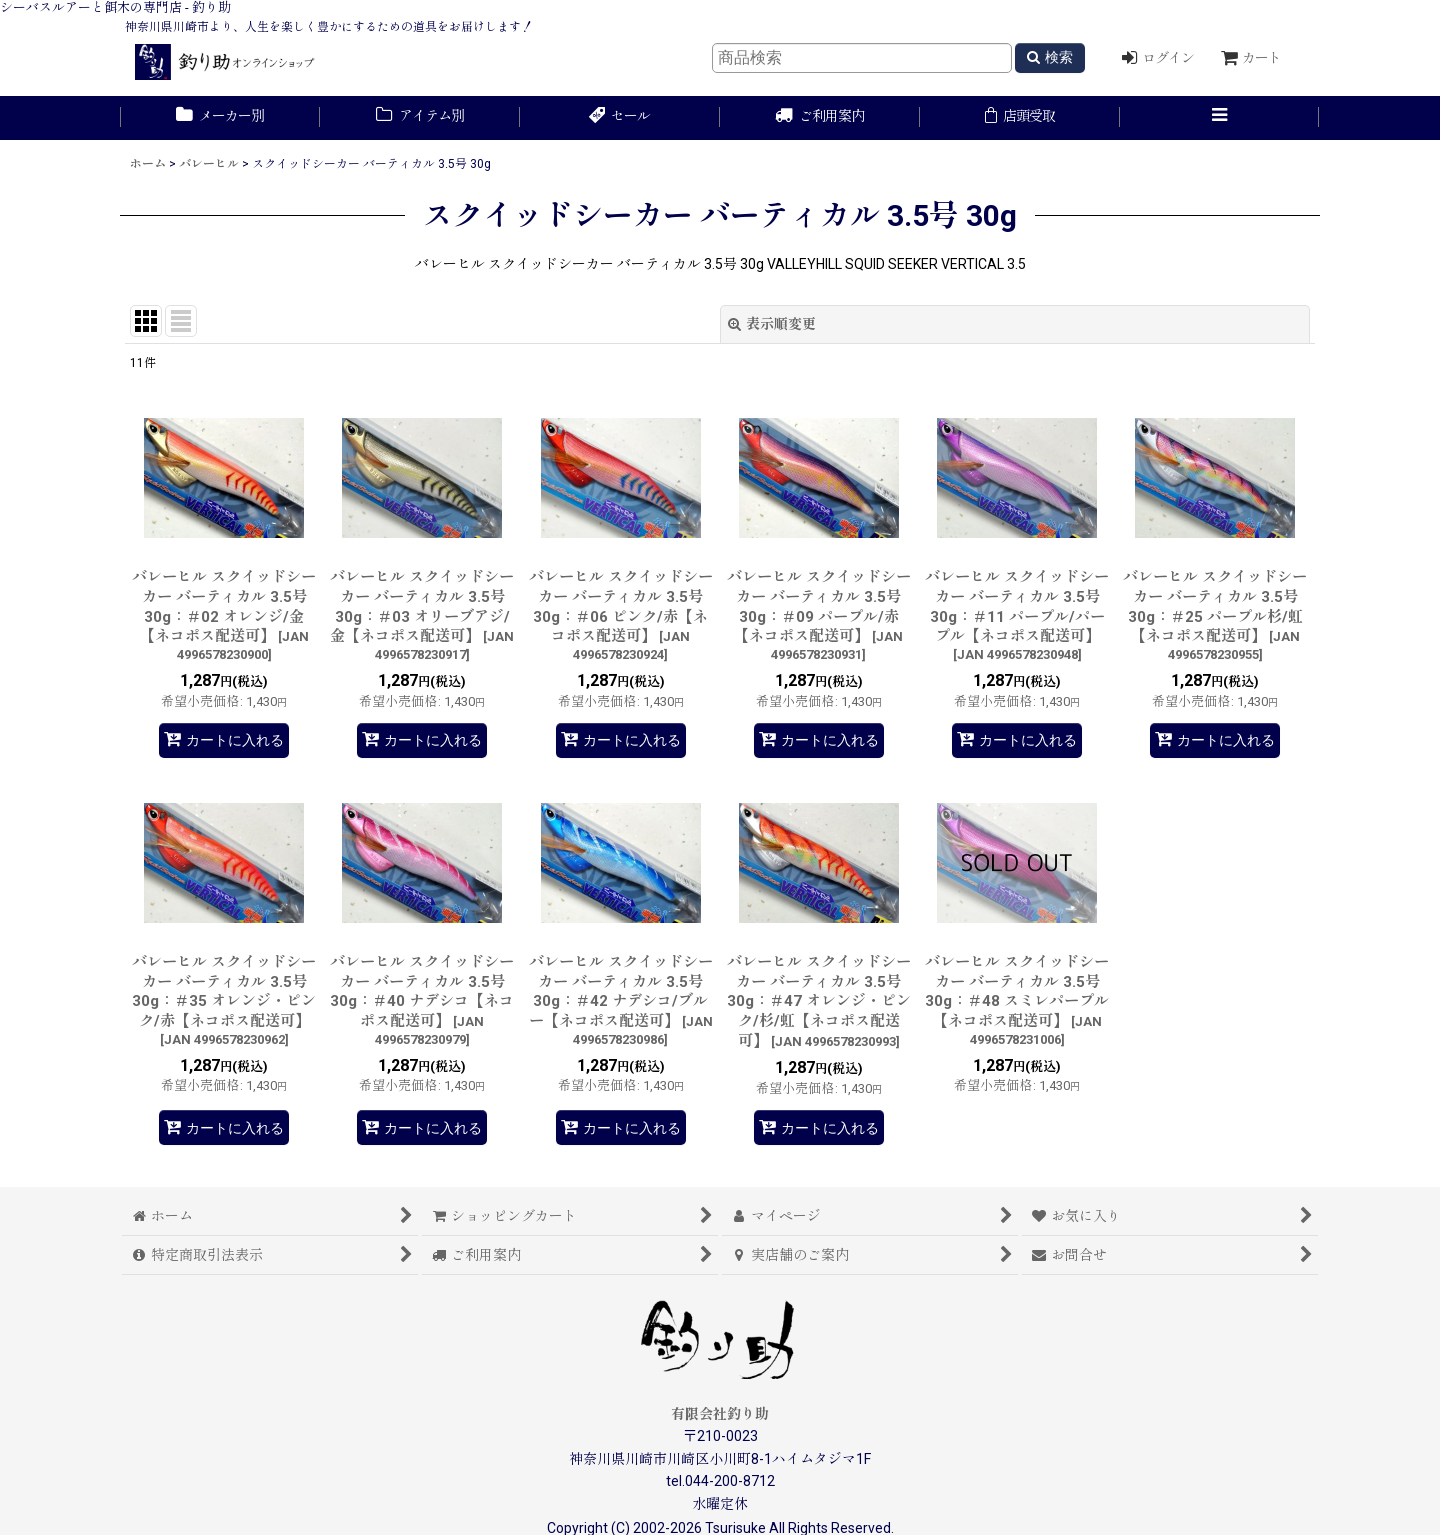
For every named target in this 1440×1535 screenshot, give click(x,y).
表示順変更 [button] (772, 324)
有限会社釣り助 (720, 1414)
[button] (1220, 118)
